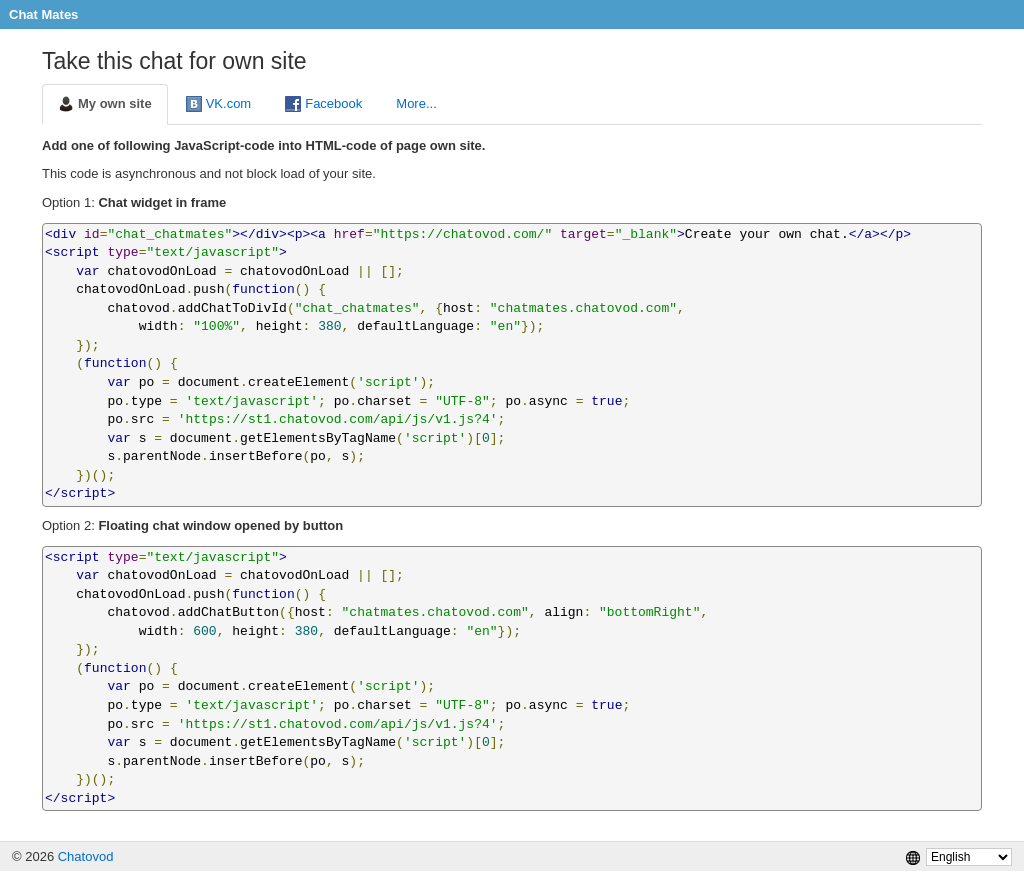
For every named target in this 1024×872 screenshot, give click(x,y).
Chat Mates (43, 14)
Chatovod (86, 856)
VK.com (219, 104)
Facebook (323, 104)
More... (416, 103)
